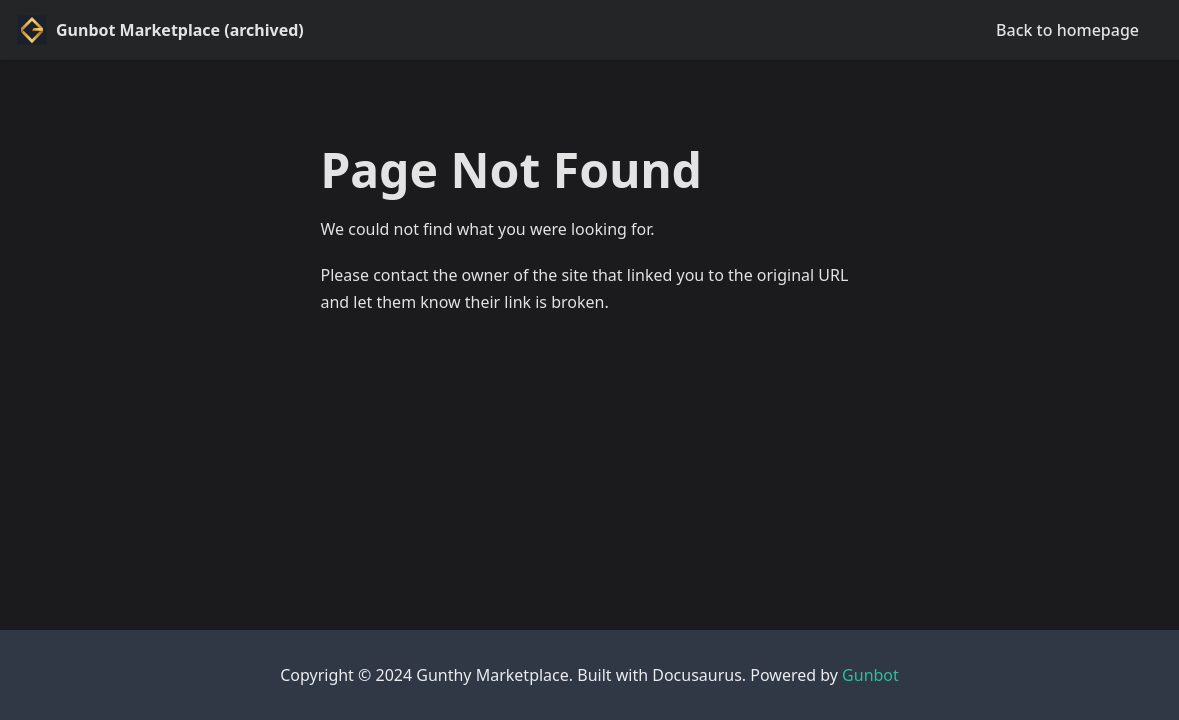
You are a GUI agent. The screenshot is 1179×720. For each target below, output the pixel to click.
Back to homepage (1067, 30)
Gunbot (870, 675)
